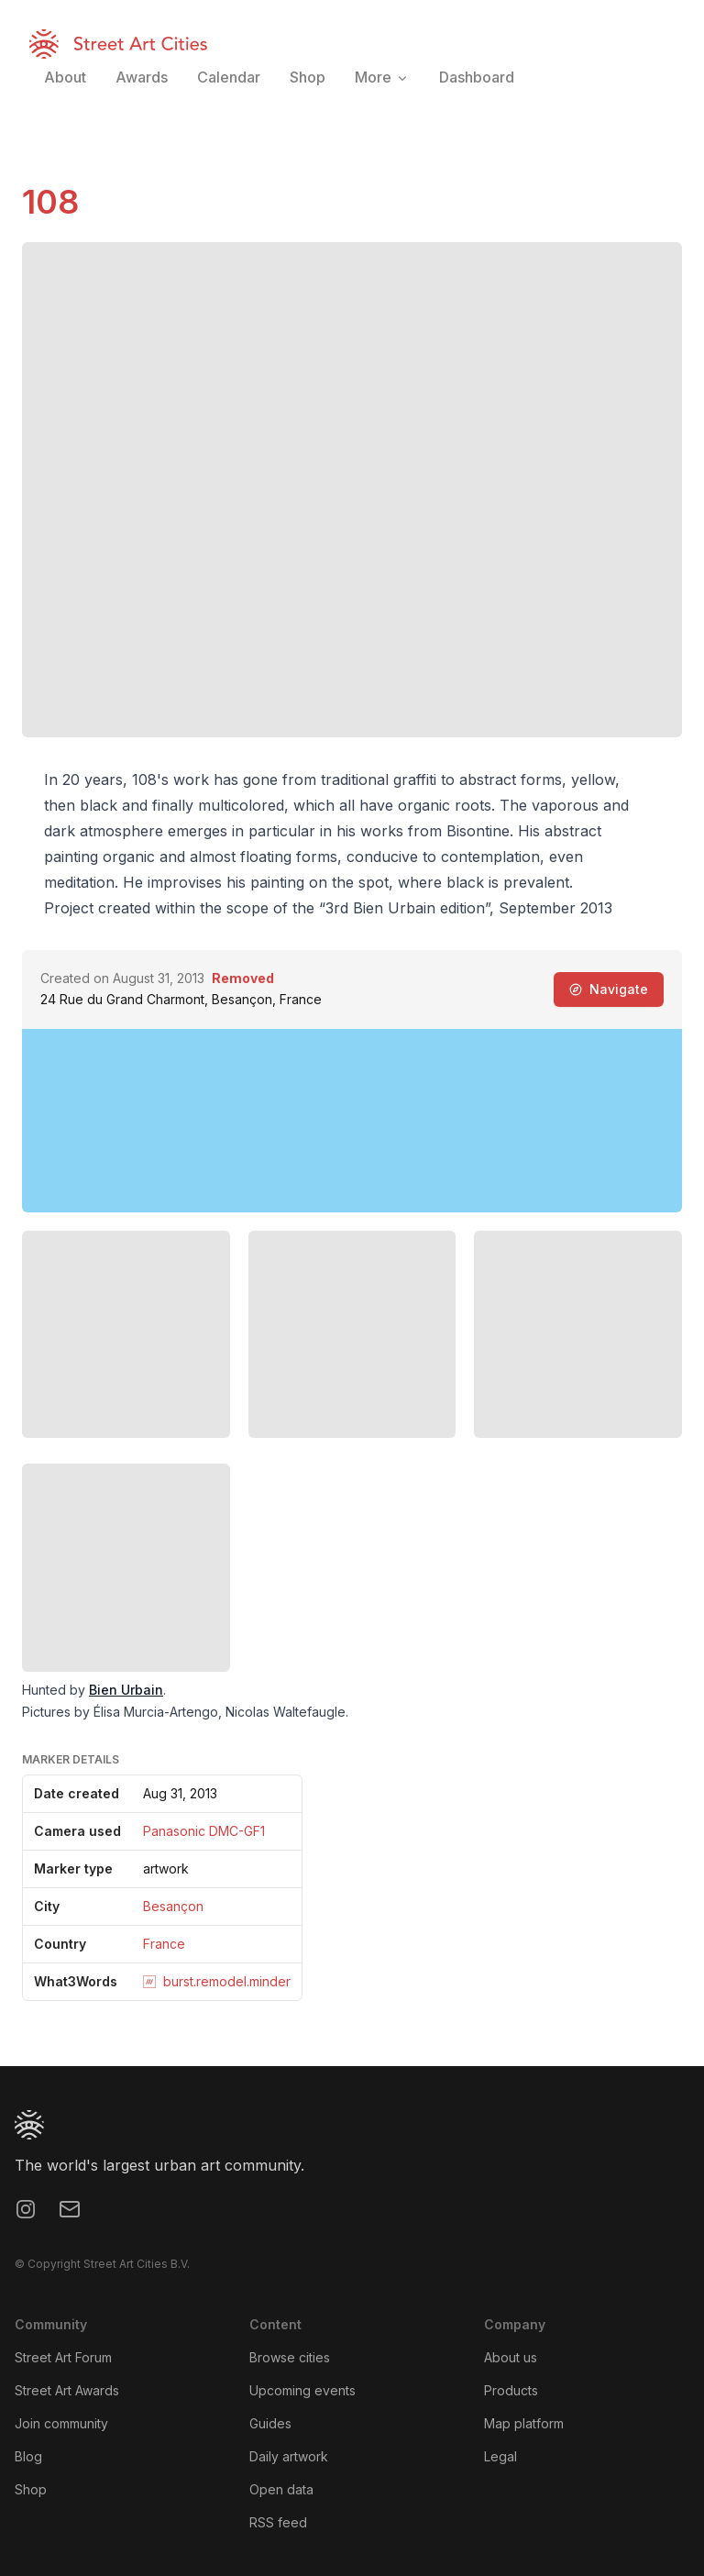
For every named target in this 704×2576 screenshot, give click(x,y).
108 (50, 202)
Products (511, 2390)
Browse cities (289, 2357)
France (164, 1943)
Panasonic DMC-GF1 (204, 1831)
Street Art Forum (63, 2357)
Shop (31, 2489)
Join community (61, 2423)
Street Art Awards (67, 2390)
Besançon (173, 1906)
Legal (500, 2456)
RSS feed (278, 2522)
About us (510, 2357)
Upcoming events (302, 2390)
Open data (281, 2489)
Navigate (608, 989)
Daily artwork (288, 2456)
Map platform (524, 2423)
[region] (352, 1120)
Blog (28, 2456)
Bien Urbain (126, 1689)
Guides (270, 2423)
